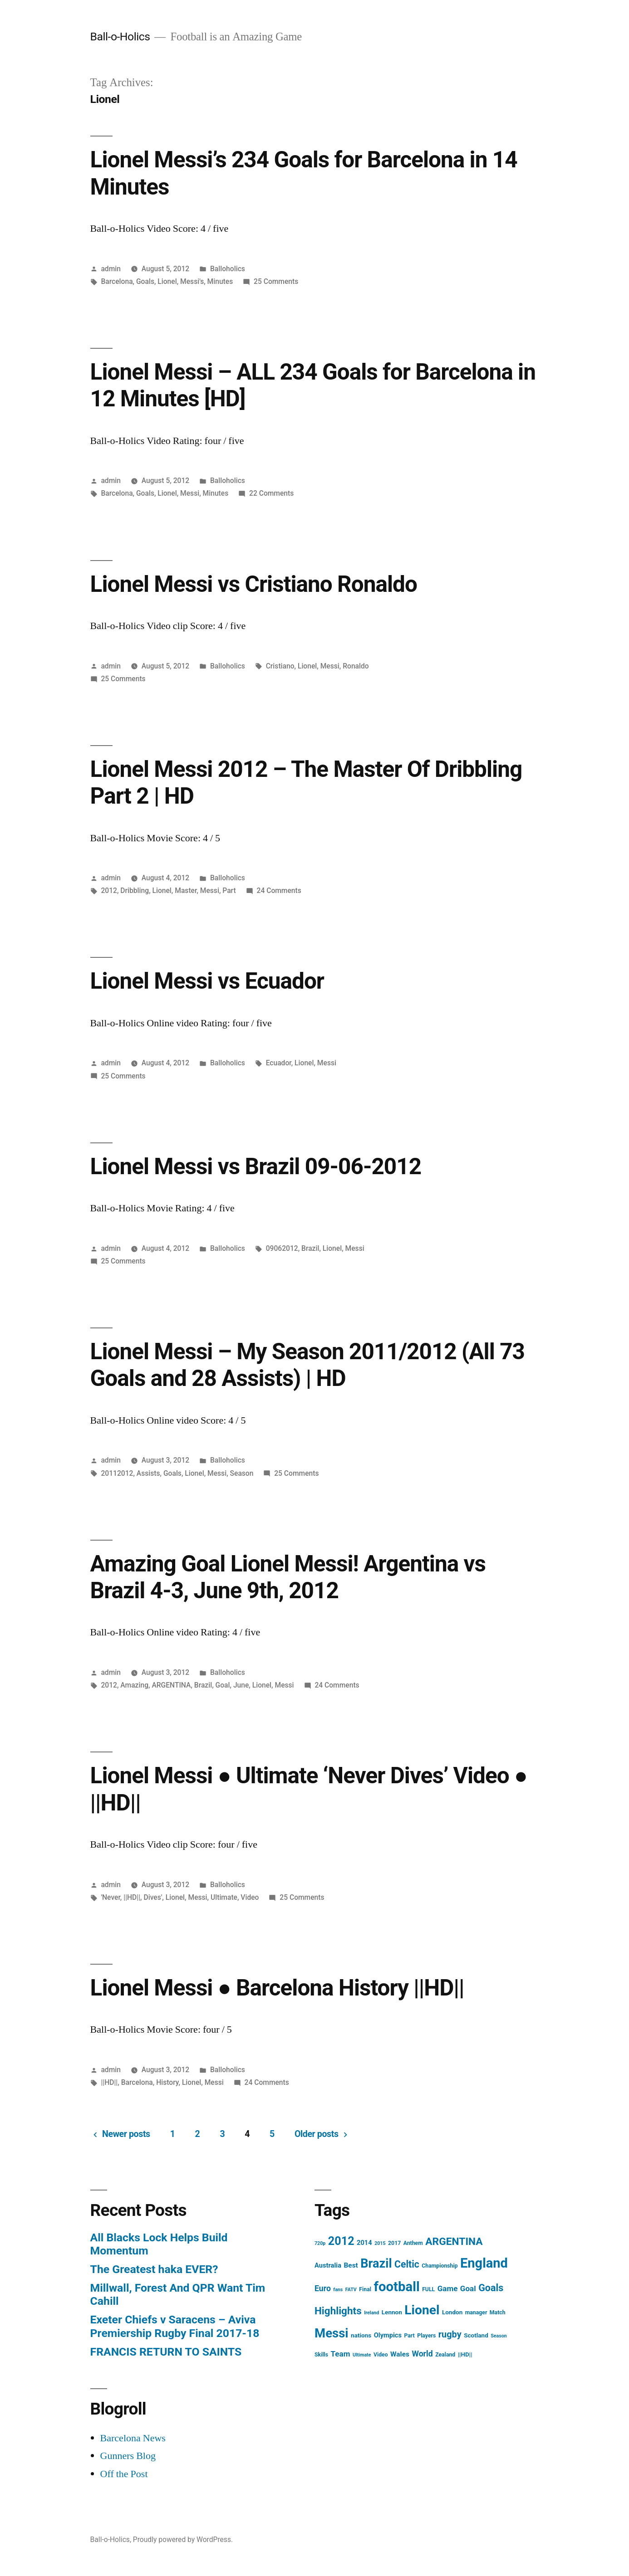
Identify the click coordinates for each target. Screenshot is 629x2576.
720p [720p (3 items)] (319, 2243)
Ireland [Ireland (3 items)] (371, 2313)
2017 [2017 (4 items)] (394, 2243)
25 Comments (276, 281)
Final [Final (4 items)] (365, 2289)
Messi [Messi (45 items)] (331, 2333)
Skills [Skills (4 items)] (321, 2355)
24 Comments (279, 890)
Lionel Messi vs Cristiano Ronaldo (253, 584)
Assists (148, 1473)
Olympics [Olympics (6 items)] (388, 2335)
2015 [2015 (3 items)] (379, 2243)
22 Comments (271, 493)
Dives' (152, 1897)
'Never (110, 1897)
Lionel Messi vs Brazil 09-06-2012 (255, 1166)
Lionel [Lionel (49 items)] (421, 2310)
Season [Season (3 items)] (498, 2336)
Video (250, 1897)
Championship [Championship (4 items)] (439, 2266)
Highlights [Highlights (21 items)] (338, 2311)
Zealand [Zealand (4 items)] (445, 2355)
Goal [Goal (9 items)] (468, 2288)
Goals (145, 281)
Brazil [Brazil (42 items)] (376, 2263)
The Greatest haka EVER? (154, 2269)
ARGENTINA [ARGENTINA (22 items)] (453, 2241)
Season (242, 1473)
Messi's (192, 281)
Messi (189, 493)
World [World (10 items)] (422, 2353)
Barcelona (117, 281)
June (241, 1685)
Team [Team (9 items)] (340, 2353)
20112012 (117, 1473)
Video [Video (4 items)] (380, 2355)
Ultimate (224, 1897)
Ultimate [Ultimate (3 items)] (362, 2355)
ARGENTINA (171, 1685)
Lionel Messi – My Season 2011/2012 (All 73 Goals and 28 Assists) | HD (307, 1364)
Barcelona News (133, 2438)
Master (186, 890)
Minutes (220, 281)
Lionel (167, 281)
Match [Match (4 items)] (498, 2312)
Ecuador (278, 1063)
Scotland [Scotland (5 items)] (476, 2335)
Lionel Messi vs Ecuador (207, 981)
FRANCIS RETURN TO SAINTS (166, 2351)
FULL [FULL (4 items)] (428, 2289)
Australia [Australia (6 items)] (327, 2265)
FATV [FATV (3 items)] (351, 2290)
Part (229, 890)
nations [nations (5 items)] (361, 2335)
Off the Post (124, 2474)
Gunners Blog (128, 2455)
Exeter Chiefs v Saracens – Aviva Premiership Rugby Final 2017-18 (175, 2326)
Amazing (134, 1685)
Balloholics (227, 268)
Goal (223, 1685)
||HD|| (131, 1897)
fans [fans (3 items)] (338, 2290)
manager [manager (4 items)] (476, 2312)
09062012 (282, 1248)
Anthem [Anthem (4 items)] (413, 2243)
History (167, 2082)
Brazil (310, 1248)
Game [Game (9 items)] (447, 2288)
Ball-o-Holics (120, 36)
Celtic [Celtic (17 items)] (406, 2264)
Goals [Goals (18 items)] (490, 2287)
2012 (109, 890)
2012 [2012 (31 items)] (341, 2241)
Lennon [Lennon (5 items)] (392, 2312)
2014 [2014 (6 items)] (364, 2243)
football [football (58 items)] (396, 2286)
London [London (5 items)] (452, 2312)
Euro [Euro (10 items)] (322, 2288)
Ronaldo (356, 666)
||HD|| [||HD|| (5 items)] (465, 2354)
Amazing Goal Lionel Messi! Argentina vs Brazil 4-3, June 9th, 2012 (288, 1577)
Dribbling (134, 890)
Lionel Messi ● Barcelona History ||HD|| (277, 1988)
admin (111, 268)
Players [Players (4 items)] (426, 2335)
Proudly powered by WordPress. (183, 2539)
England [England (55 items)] (484, 2263)
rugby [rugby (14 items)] (450, 2334)
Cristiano (280, 666)
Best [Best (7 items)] (351, 2265)
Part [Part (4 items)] (409, 2335)
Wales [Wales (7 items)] (399, 2354)
